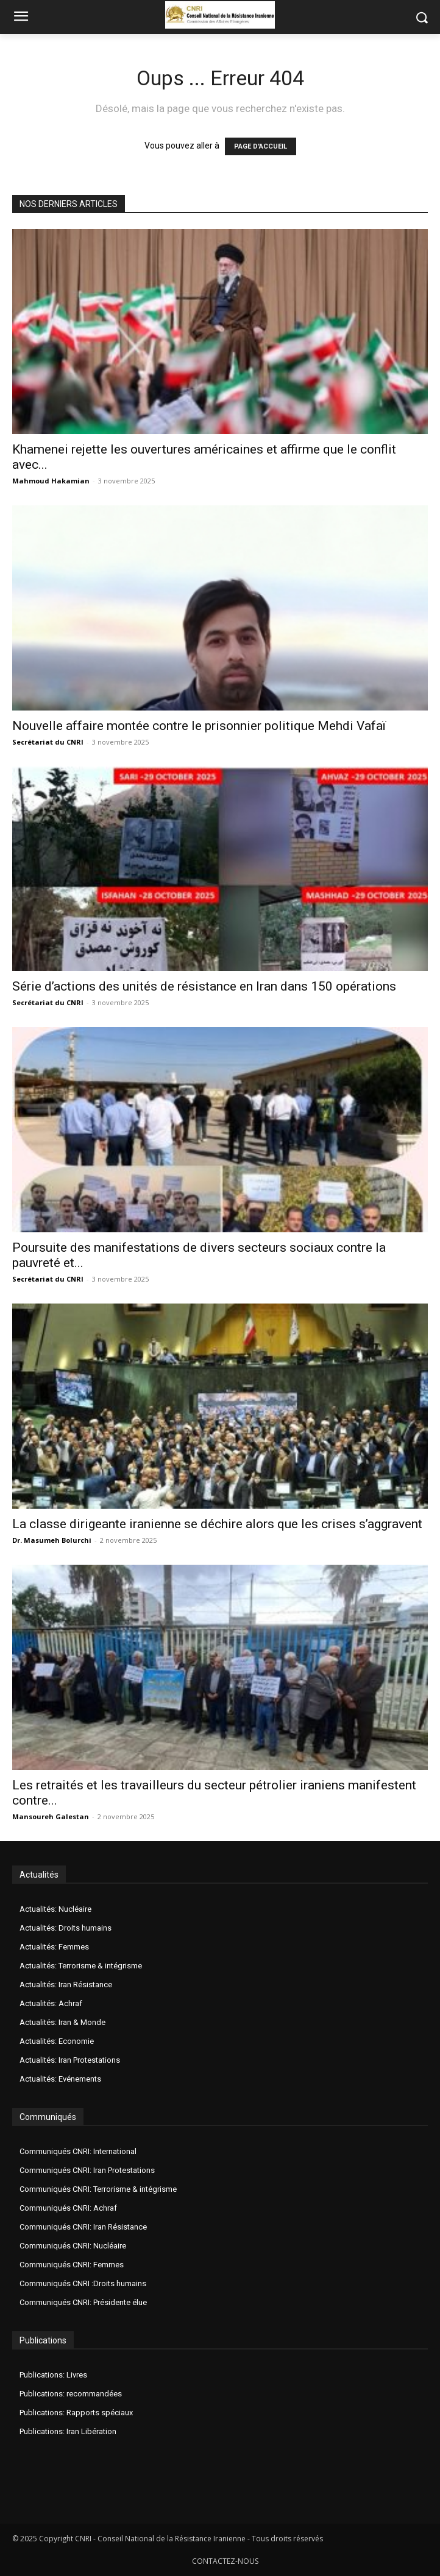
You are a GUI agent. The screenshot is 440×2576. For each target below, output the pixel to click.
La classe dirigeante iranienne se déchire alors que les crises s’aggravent (217, 1524)
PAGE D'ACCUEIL (260, 146)
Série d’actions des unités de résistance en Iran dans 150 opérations (204, 986)
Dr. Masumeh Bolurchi (51, 1540)
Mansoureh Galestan (50, 1816)
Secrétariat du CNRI (47, 741)
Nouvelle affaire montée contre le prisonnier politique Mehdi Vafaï (199, 725)
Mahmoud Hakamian (51, 480)
